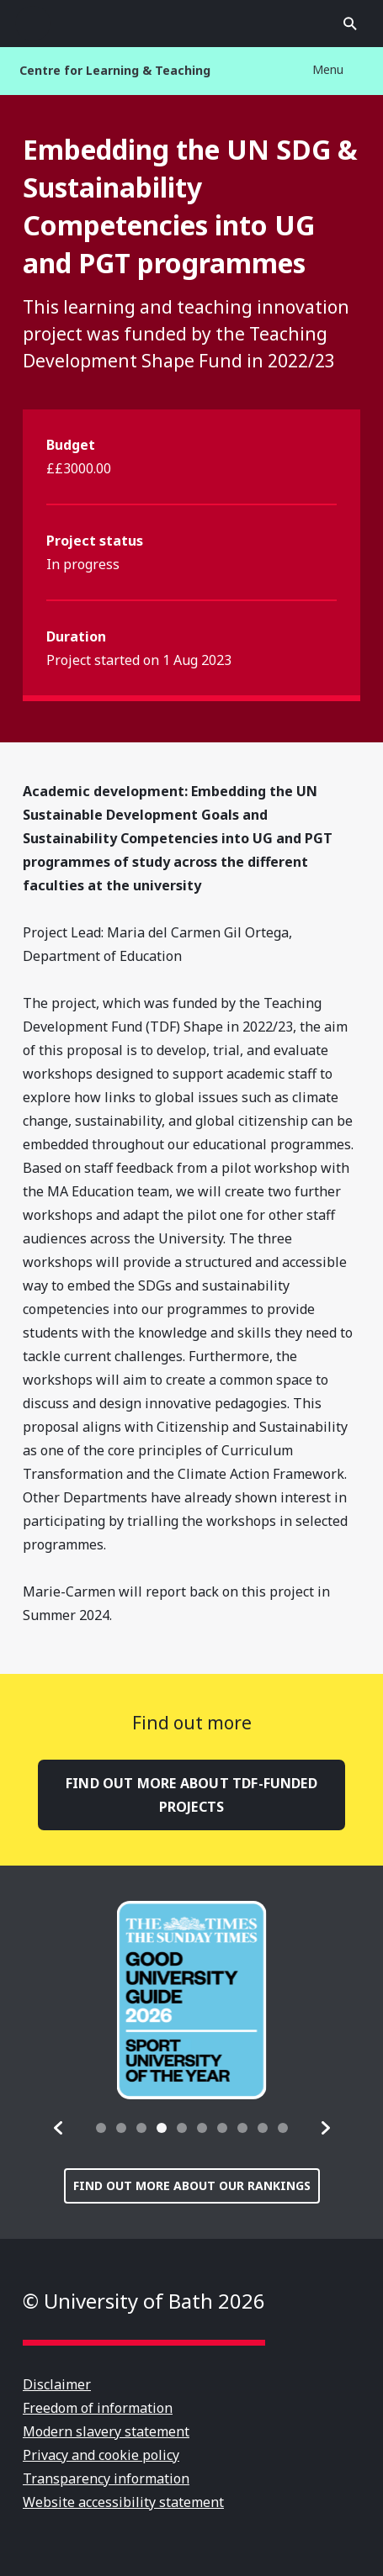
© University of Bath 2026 (144, 2301)
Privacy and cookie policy (101, 2455)
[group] (192, 2000)
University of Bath (192, 23)
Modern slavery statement (106, 2431)
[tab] (101, 2128)
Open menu (33, 23)
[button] (59, 2128)
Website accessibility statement (123, 2502)
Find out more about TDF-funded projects (191, 1795)
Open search (350, 23)
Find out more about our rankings (192, 2185)
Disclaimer (57, 2384)
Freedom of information (98, 2408)
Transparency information (106, 2478)
